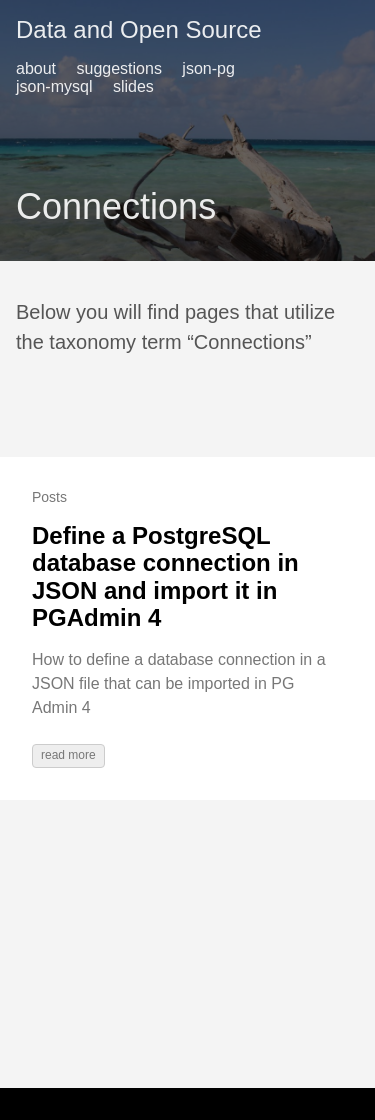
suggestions (119, 68)
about (36, 68)
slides (133, 86)
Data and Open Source (139, 29)
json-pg (208, 68)
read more (68, 755)
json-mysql (54, 86)
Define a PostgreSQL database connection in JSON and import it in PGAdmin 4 (165, 577)
